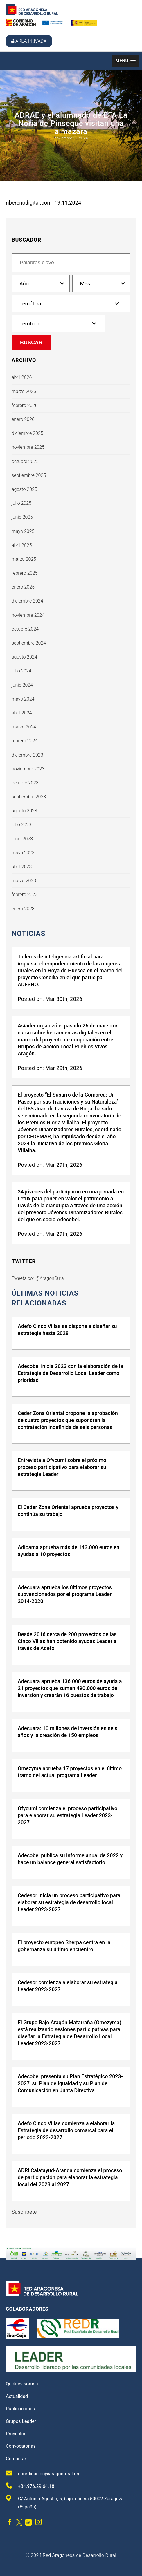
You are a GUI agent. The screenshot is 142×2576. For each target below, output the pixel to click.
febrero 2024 (24, 741)
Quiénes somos (22, 2384)
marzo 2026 (24, 391)
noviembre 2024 (28, 615)
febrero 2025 (24, 573)
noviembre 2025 (28, 447)
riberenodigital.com (29, 203)
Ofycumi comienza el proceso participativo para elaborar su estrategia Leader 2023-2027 (67, 1815)
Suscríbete (24, 2212)
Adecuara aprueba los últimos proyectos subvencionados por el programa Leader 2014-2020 (65, 1594)
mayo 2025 (23, 531)
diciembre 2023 (27, 755)
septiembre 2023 (29, 796)
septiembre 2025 (29, 475)
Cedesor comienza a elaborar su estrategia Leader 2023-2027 (68, 1985)
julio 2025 (21, 503)
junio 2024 (22, 685)
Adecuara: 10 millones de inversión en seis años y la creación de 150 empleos (67, 1731)
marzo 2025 (24, 559)
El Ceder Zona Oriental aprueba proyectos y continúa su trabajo (68, 1510)
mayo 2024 (23, 699)
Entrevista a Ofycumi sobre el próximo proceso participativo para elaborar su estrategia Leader (62, 1467)
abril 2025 (22, 545)
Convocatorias (21, 2446)
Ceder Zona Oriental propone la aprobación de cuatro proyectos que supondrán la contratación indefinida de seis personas (68, 1420)
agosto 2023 (24, 810)
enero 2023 (23, 908)
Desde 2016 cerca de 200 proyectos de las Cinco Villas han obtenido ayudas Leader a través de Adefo (67, 1641)
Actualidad (17, 2396)
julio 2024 (21, 671)
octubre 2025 (25, 461)
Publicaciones (20, 2409)
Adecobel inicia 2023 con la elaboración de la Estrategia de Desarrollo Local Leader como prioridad (70, 1373)
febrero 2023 (24, 894)
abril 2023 (22, 866)
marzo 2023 (24, 880)
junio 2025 (22, 517)
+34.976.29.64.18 (30, 2485)
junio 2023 (22, 839)
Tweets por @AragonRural (38, 1278)
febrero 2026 (24, 405)
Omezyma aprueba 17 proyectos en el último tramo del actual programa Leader (70, 1771)
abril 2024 (22, 713)
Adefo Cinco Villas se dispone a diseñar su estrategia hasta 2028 (67, 1329)
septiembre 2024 (29, 643)
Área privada (28, 41)
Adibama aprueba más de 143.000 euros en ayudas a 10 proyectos (68, 1550)
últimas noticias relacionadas (45, 1298)
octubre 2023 (25, 783)
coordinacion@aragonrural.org (43, 2473)
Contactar (16, 2458)
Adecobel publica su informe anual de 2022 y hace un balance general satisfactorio (70, 1858)
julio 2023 (21, 824)
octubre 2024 (25, 629)
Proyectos (16, 2433)
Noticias (28, 933)
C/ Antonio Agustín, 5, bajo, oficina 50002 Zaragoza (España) (64, 2502)
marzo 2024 (24, 727)
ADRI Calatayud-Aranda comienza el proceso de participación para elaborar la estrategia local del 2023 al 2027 (70, 2177)
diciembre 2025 (27, 433)
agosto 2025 (24, 489)
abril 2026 (22, 377)
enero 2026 (23, 419)
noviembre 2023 (28, 769)
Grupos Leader (21, 2421)
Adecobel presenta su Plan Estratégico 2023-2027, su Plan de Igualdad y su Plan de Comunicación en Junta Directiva (70, 2083)
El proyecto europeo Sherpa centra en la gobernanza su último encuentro (64, 1945)
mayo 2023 (23, 852)
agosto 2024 (24, 657)
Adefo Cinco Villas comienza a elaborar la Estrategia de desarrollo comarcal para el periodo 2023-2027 (66, 2130)
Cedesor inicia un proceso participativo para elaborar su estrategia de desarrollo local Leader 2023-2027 (69, 1902)
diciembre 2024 (27, 601)
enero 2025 (23, 587)
